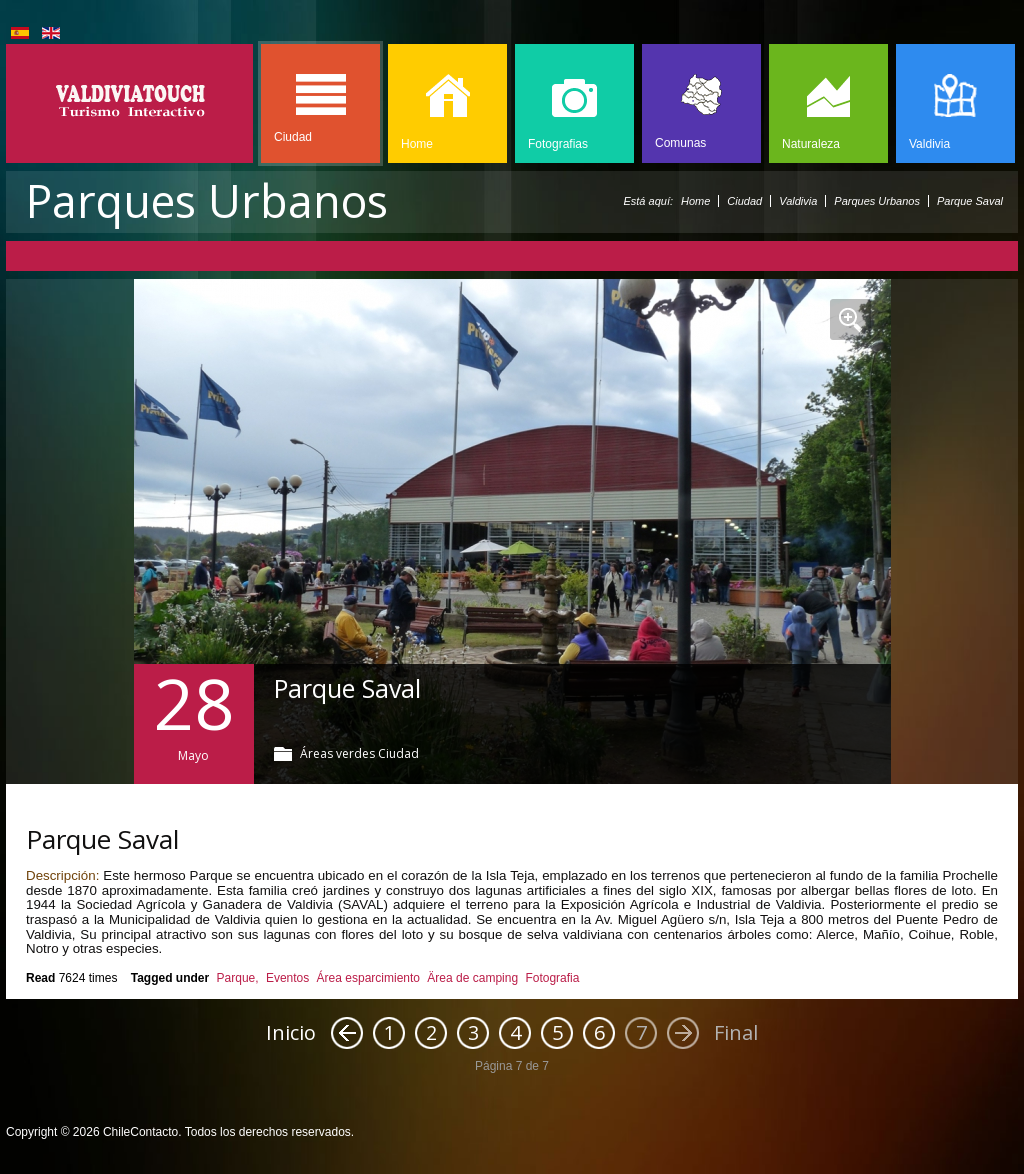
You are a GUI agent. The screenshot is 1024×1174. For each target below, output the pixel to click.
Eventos (287, 978)
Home (695, 201)
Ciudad (744, 201)
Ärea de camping (472, 978)
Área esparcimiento (368, 978)
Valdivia (798, 201)
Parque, (238, 978)
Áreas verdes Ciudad (359, 753)
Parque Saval (347, 688)
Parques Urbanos (877, 201)
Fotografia (552, 978)
